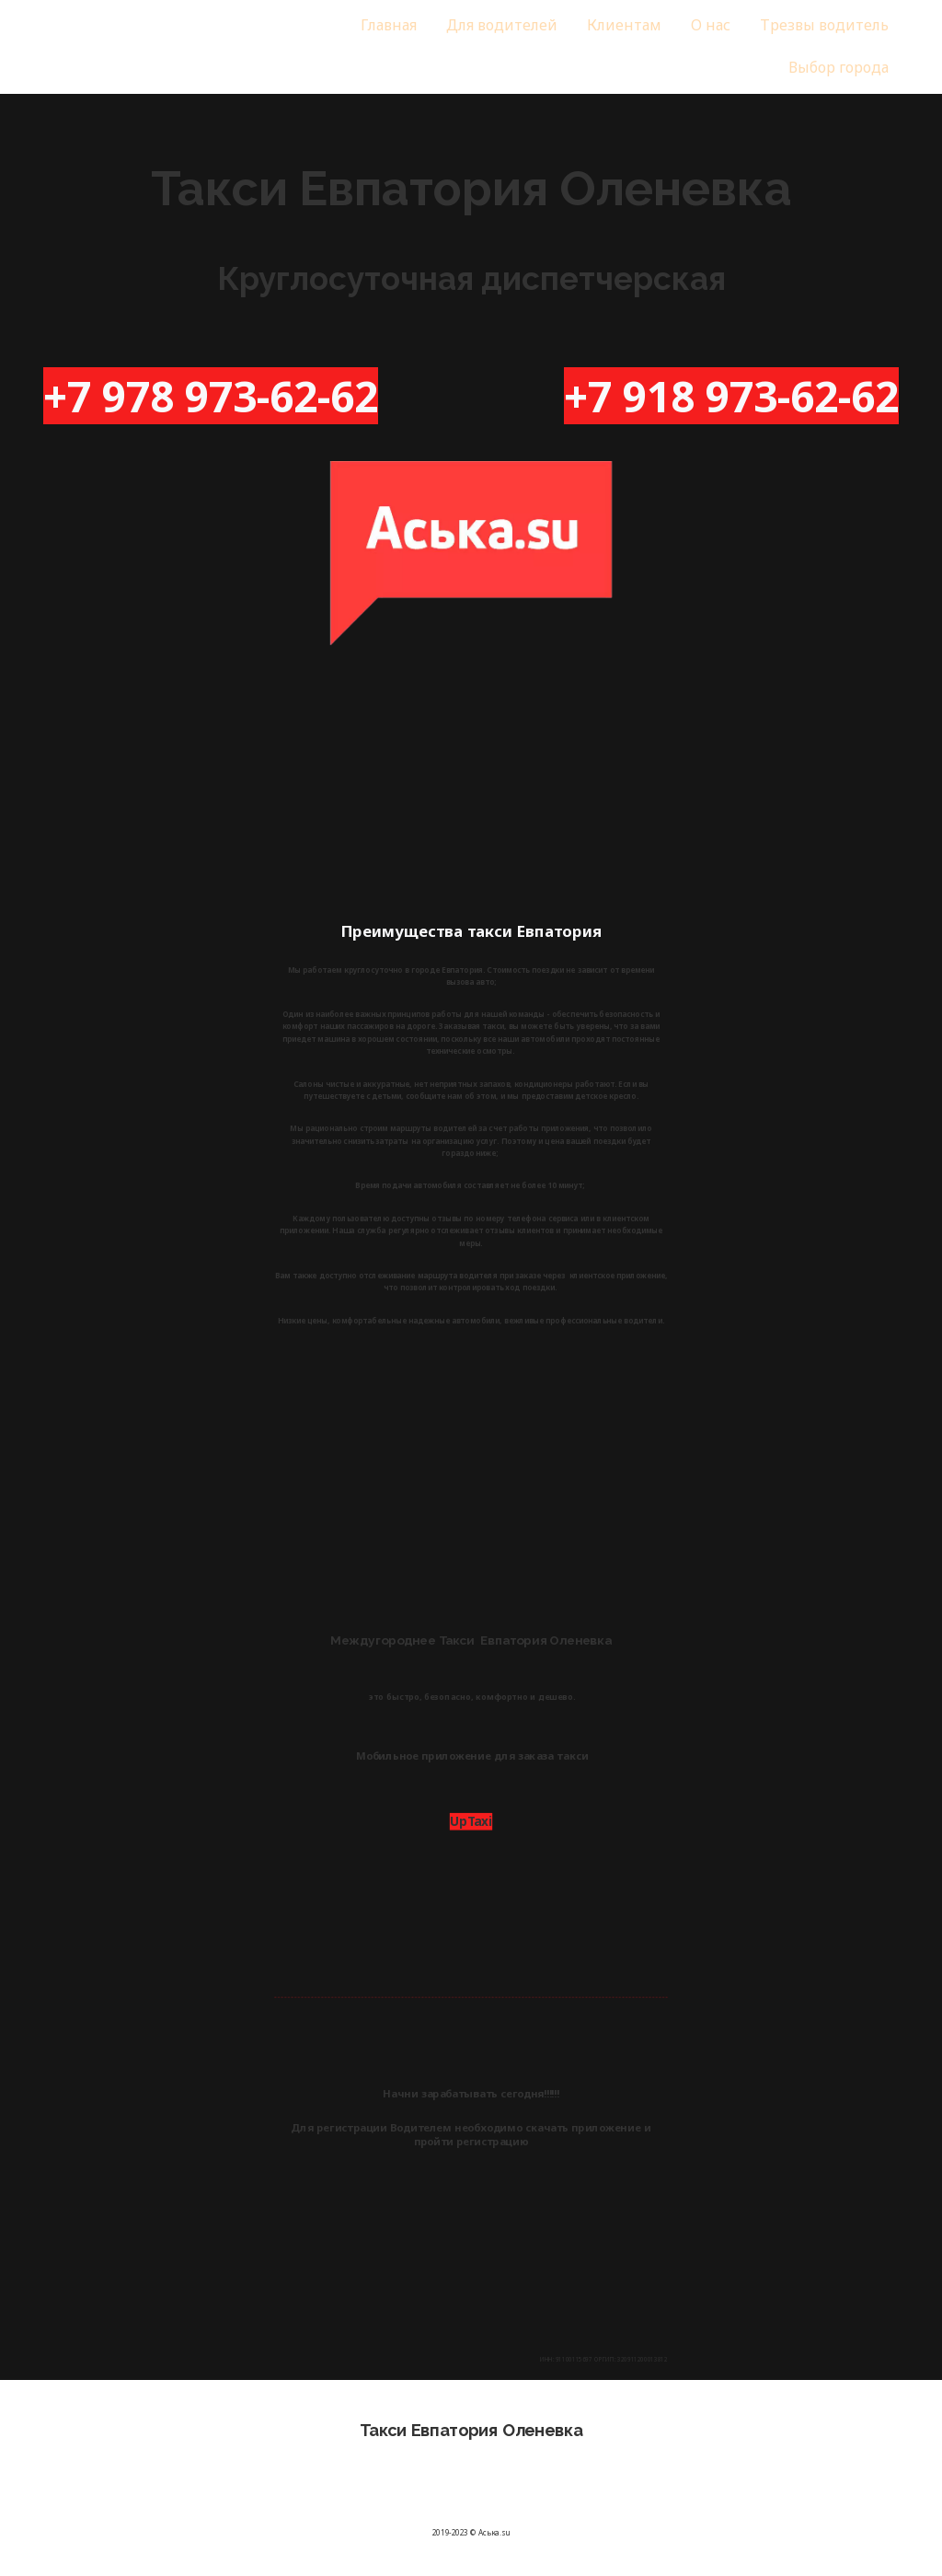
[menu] (583, 47)
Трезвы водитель (819, 25)
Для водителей (501, 25)
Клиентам (623, 25)
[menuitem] (390, 26)
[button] (834, 67)
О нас (708, 25)
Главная (389, 25)
